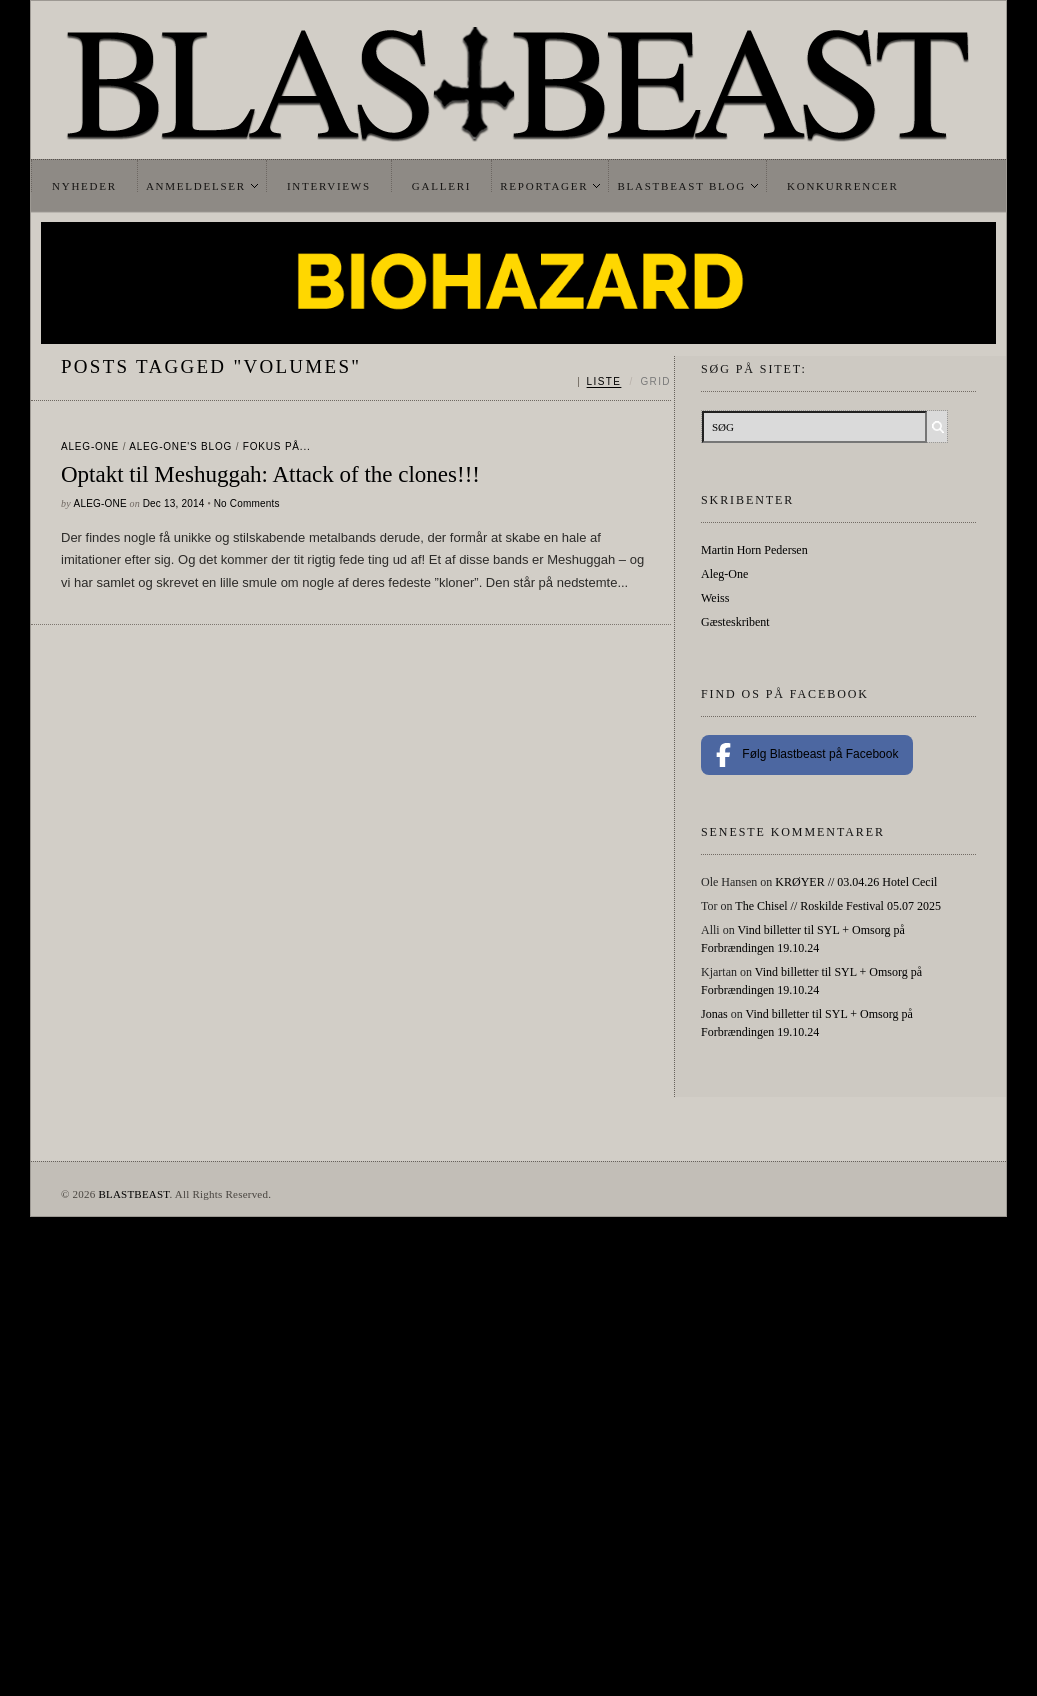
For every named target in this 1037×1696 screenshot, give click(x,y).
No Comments (247, 503)
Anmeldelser (196, 186)
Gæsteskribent (735, 622)
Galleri (441, 186)
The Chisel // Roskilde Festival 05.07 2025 (838, 906)
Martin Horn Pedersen (754, 550)
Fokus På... (277, 446)
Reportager (544, 186)
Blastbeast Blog (681, 186)
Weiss (715, 598)
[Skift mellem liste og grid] (624, 382)
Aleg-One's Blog (180, 446)
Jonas (714, 1014)
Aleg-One (90, 446)
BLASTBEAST (133, 1194)
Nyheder (84, 186)
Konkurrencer (843, 186)
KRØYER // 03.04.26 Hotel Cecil (856, 882)
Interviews (329, 186)
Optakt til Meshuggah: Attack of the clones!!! (270, 474)
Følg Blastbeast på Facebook (807, 755)
